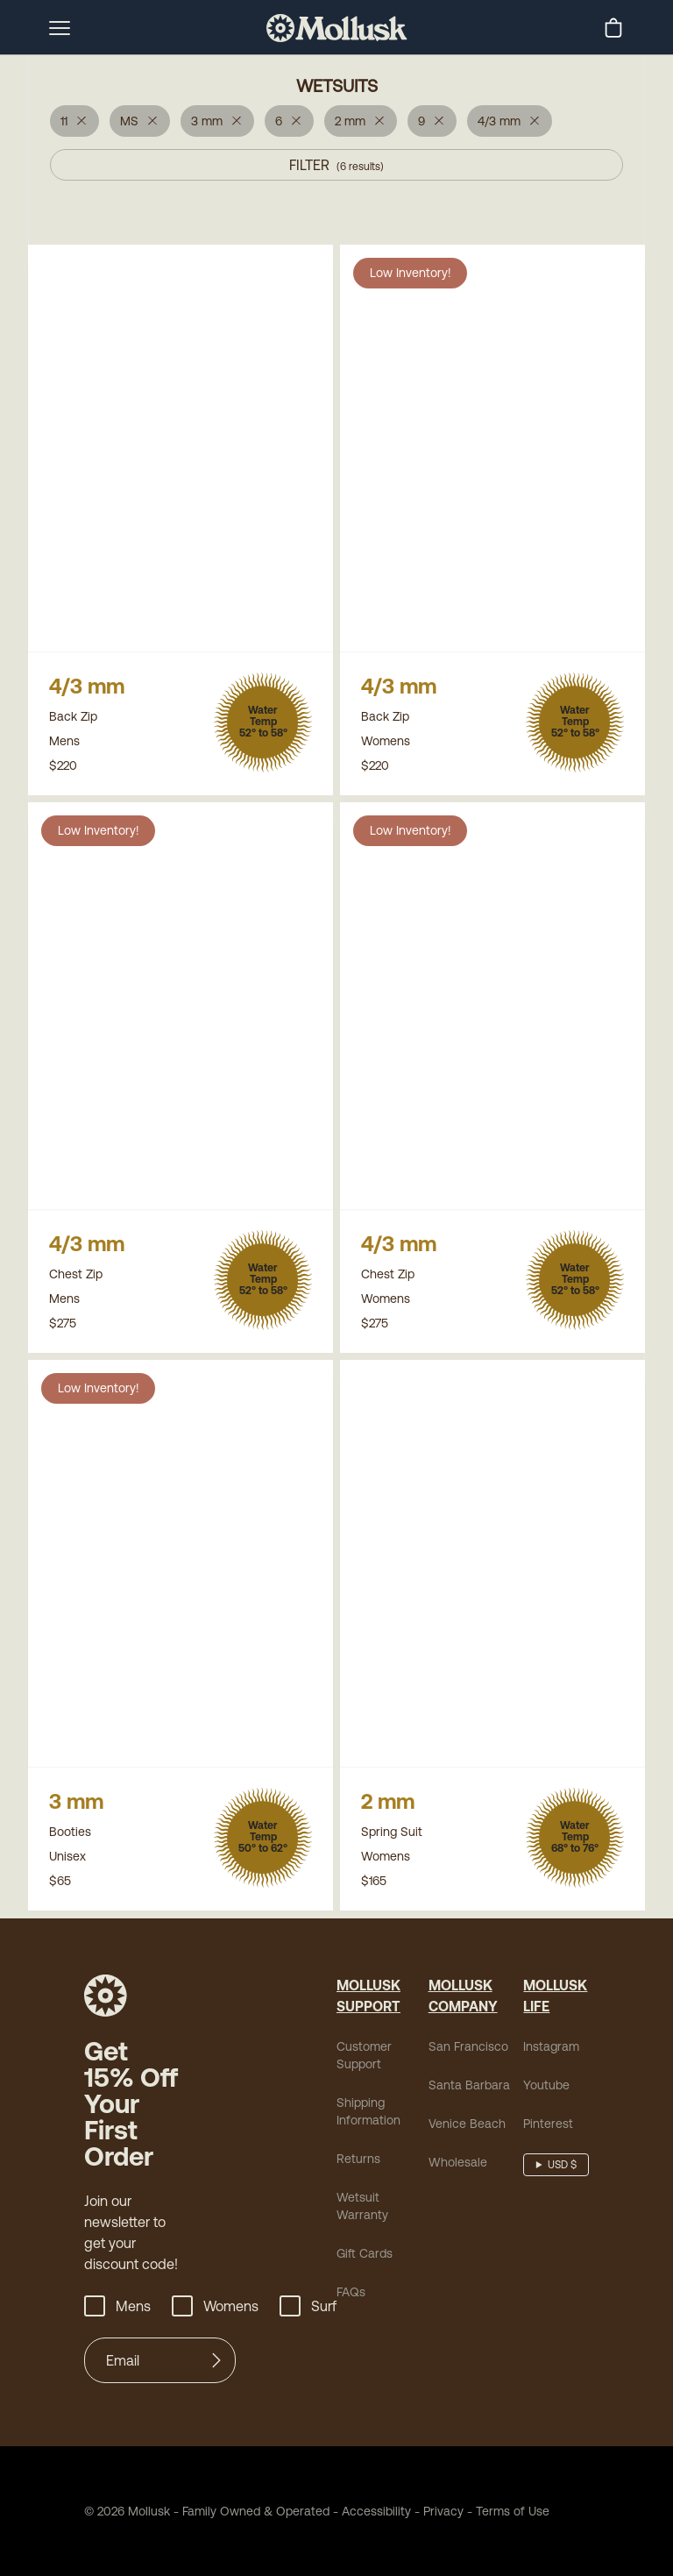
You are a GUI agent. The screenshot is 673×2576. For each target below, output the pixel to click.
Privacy (443, 2516)
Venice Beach (467, 2129)
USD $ (562, 2170)
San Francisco (468, 2052)
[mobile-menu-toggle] (60, 28)
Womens (215, 2311)
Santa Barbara (469, 2090)
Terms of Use (512, 2516)
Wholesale (458, 2167)
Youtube (546, 2090)
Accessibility (370, 2516)
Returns (358, 2164)
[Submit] (216, 2365)
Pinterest (548, 2129)
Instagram (551, 2052)
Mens (117, 2311)
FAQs (350, 2297)
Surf (308, 2311)
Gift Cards (364, 2259)
